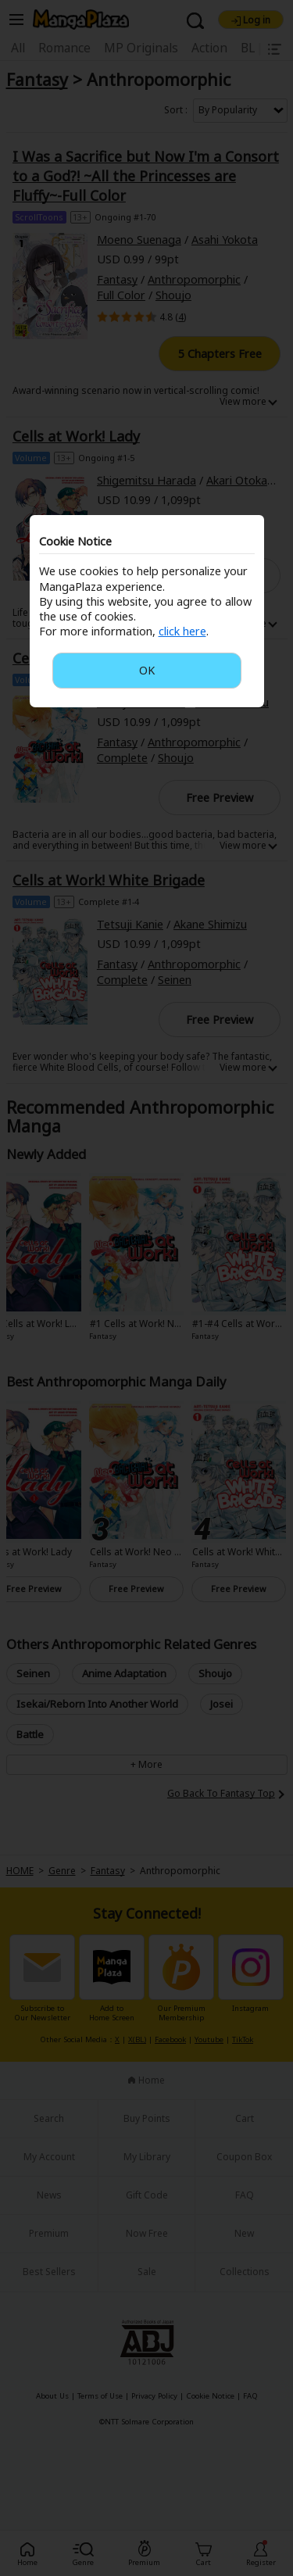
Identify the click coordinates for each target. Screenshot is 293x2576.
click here (182, 631)
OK (147, 670)
